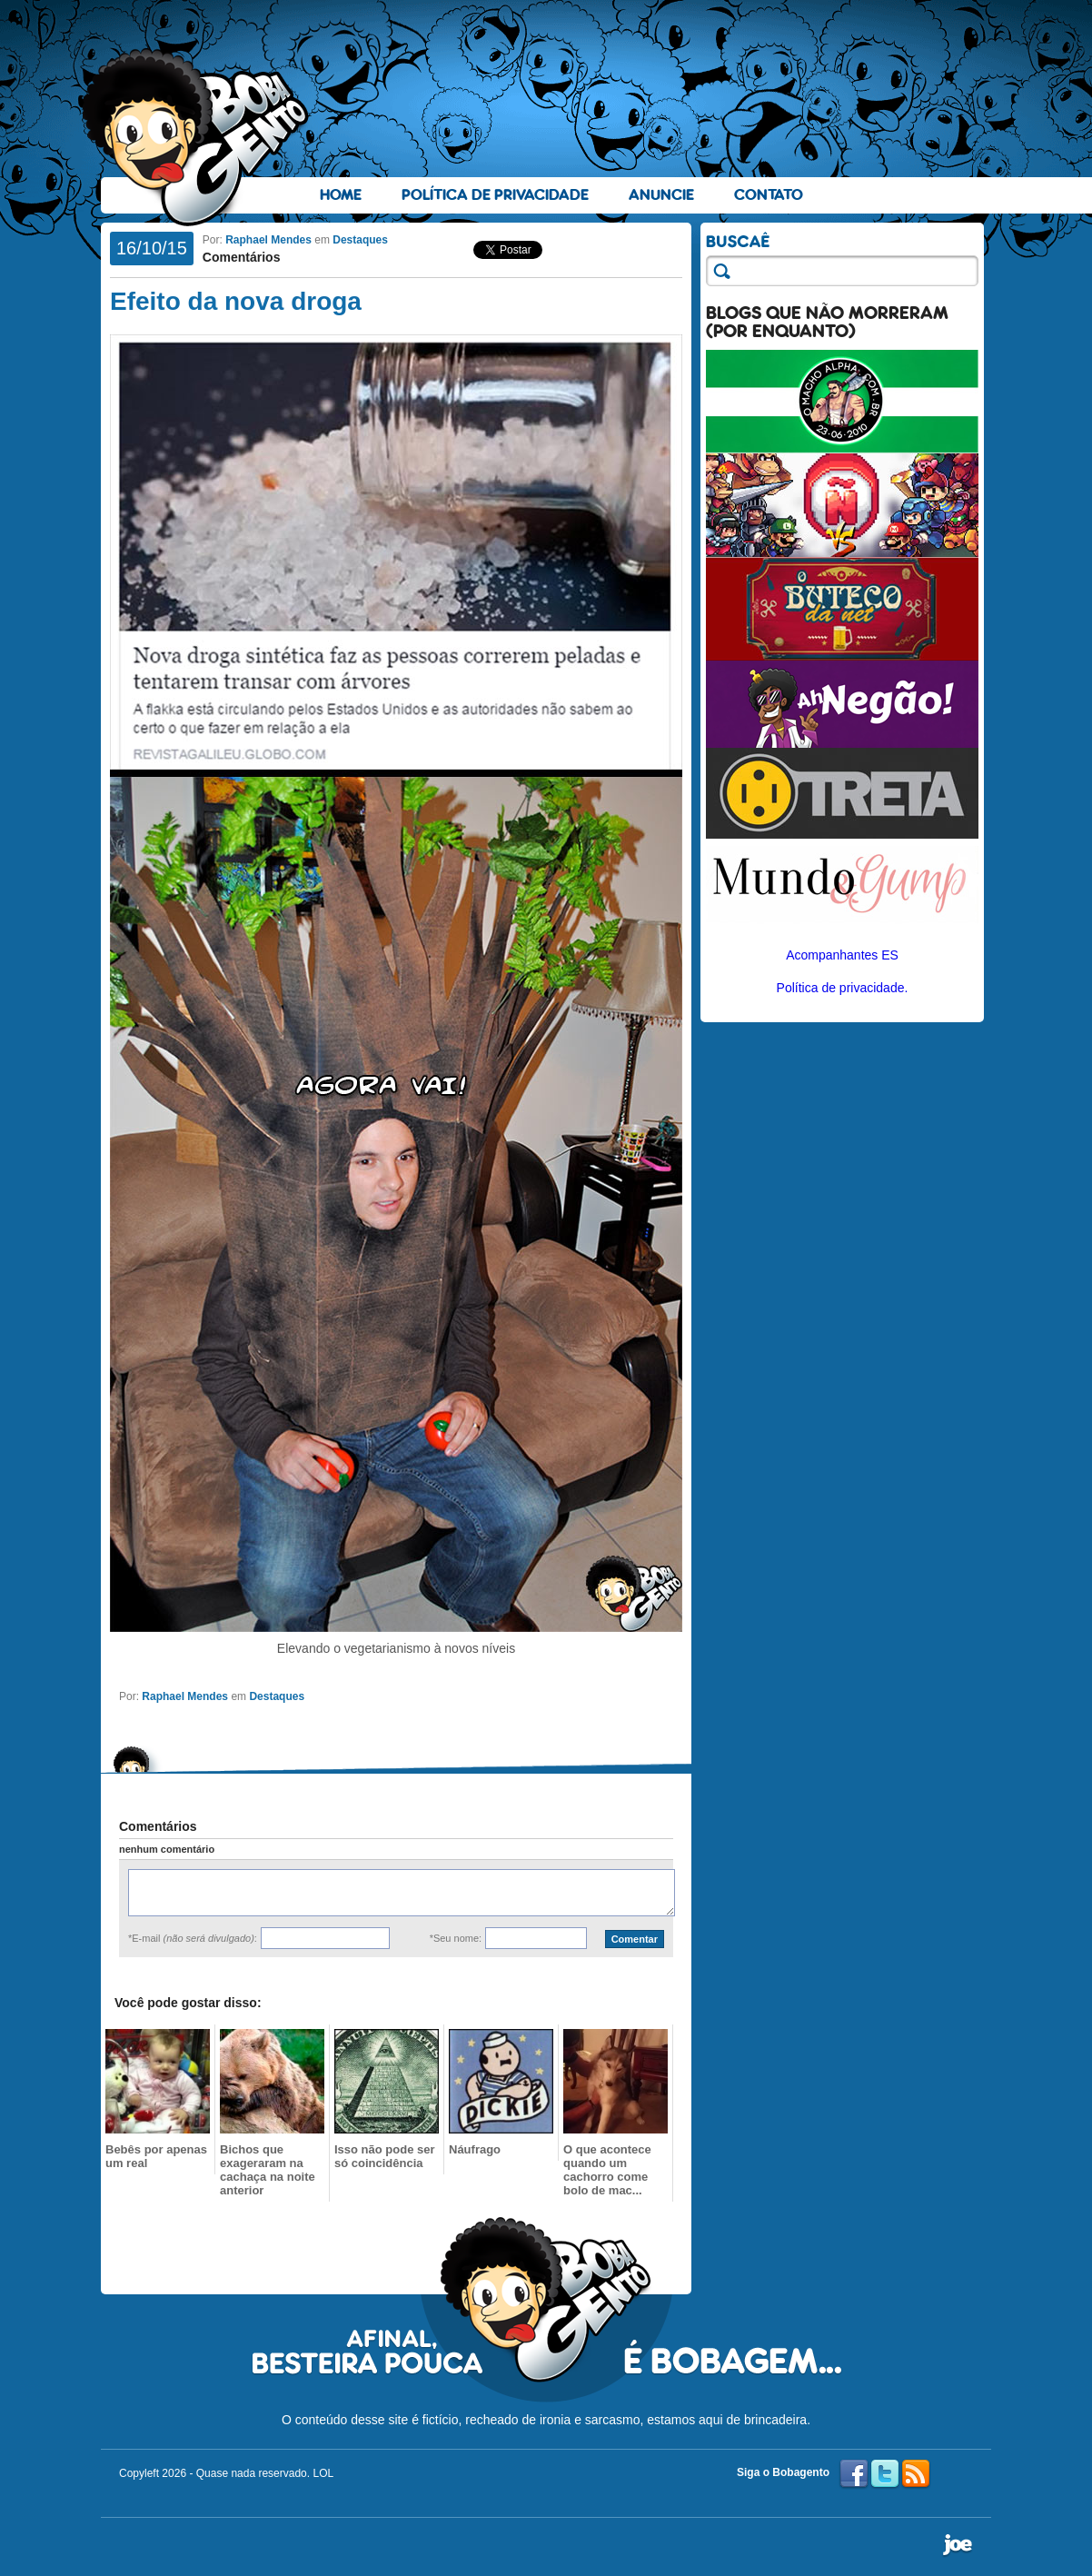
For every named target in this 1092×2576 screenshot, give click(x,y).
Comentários (242, 257)
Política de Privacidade (495, 195)
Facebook (854, 2474)
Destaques (360, 240)
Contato (768, 195)
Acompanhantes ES (842, 955)
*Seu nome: (455, 1938)
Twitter (884, 2474)
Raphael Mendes (268, 240)
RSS (915, 2474)
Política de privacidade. (842, 987)
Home (341, 195)
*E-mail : (192, 1938)
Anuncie (661, 195)
